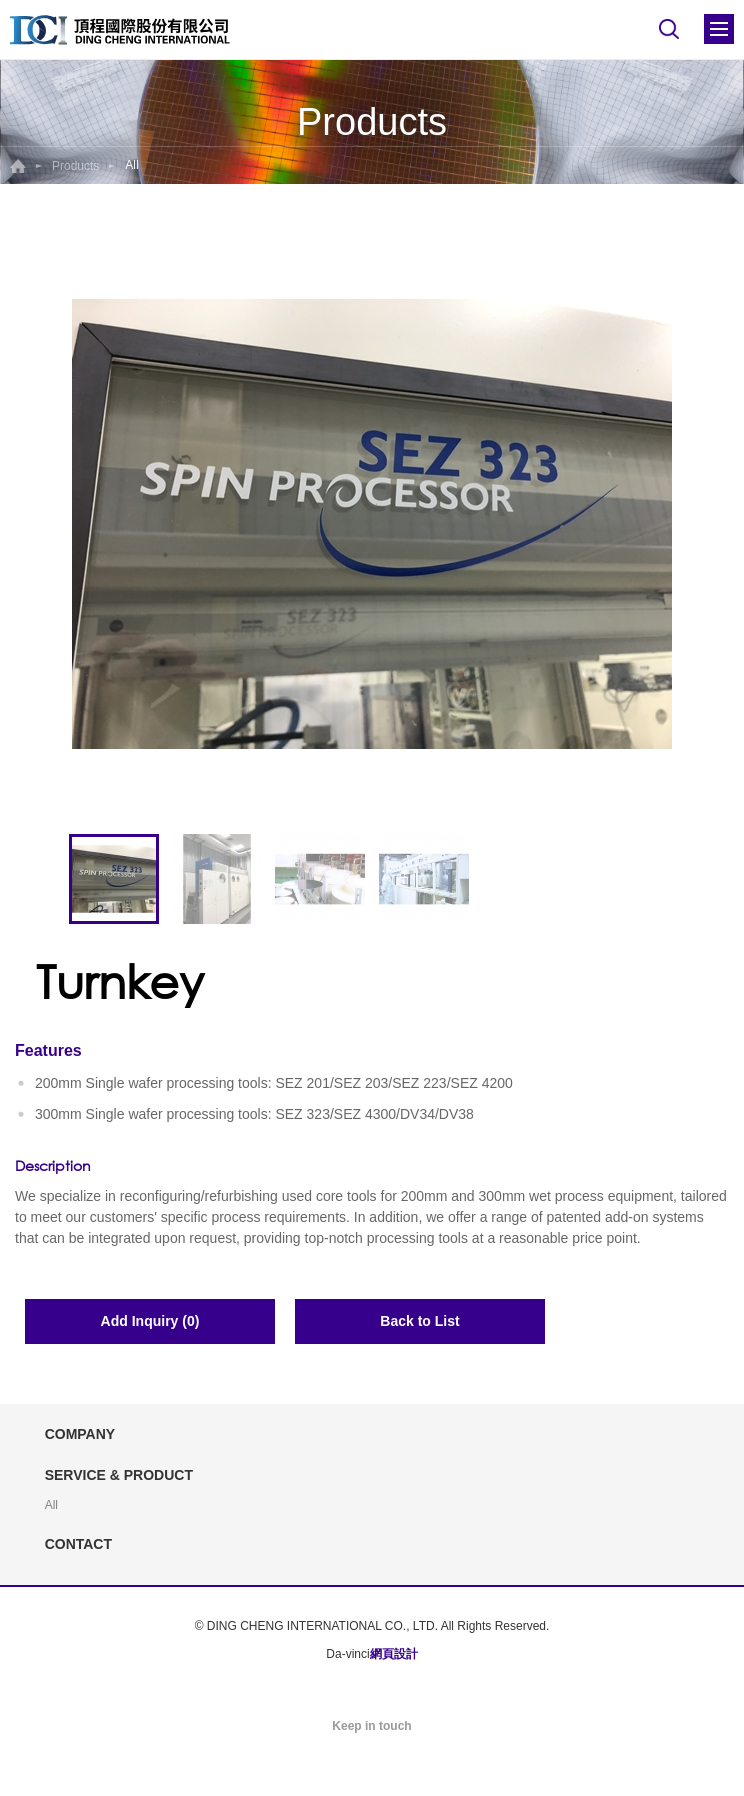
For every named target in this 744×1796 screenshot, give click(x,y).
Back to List (419, 1321)
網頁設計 (394, 1654)
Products (75, 166)
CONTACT (78, 1544)
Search (669, 29)
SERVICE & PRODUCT (119, 1475)
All (51, 1505)
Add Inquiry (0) (150, 1321)
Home (18, 166)
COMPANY (80, 1434)
